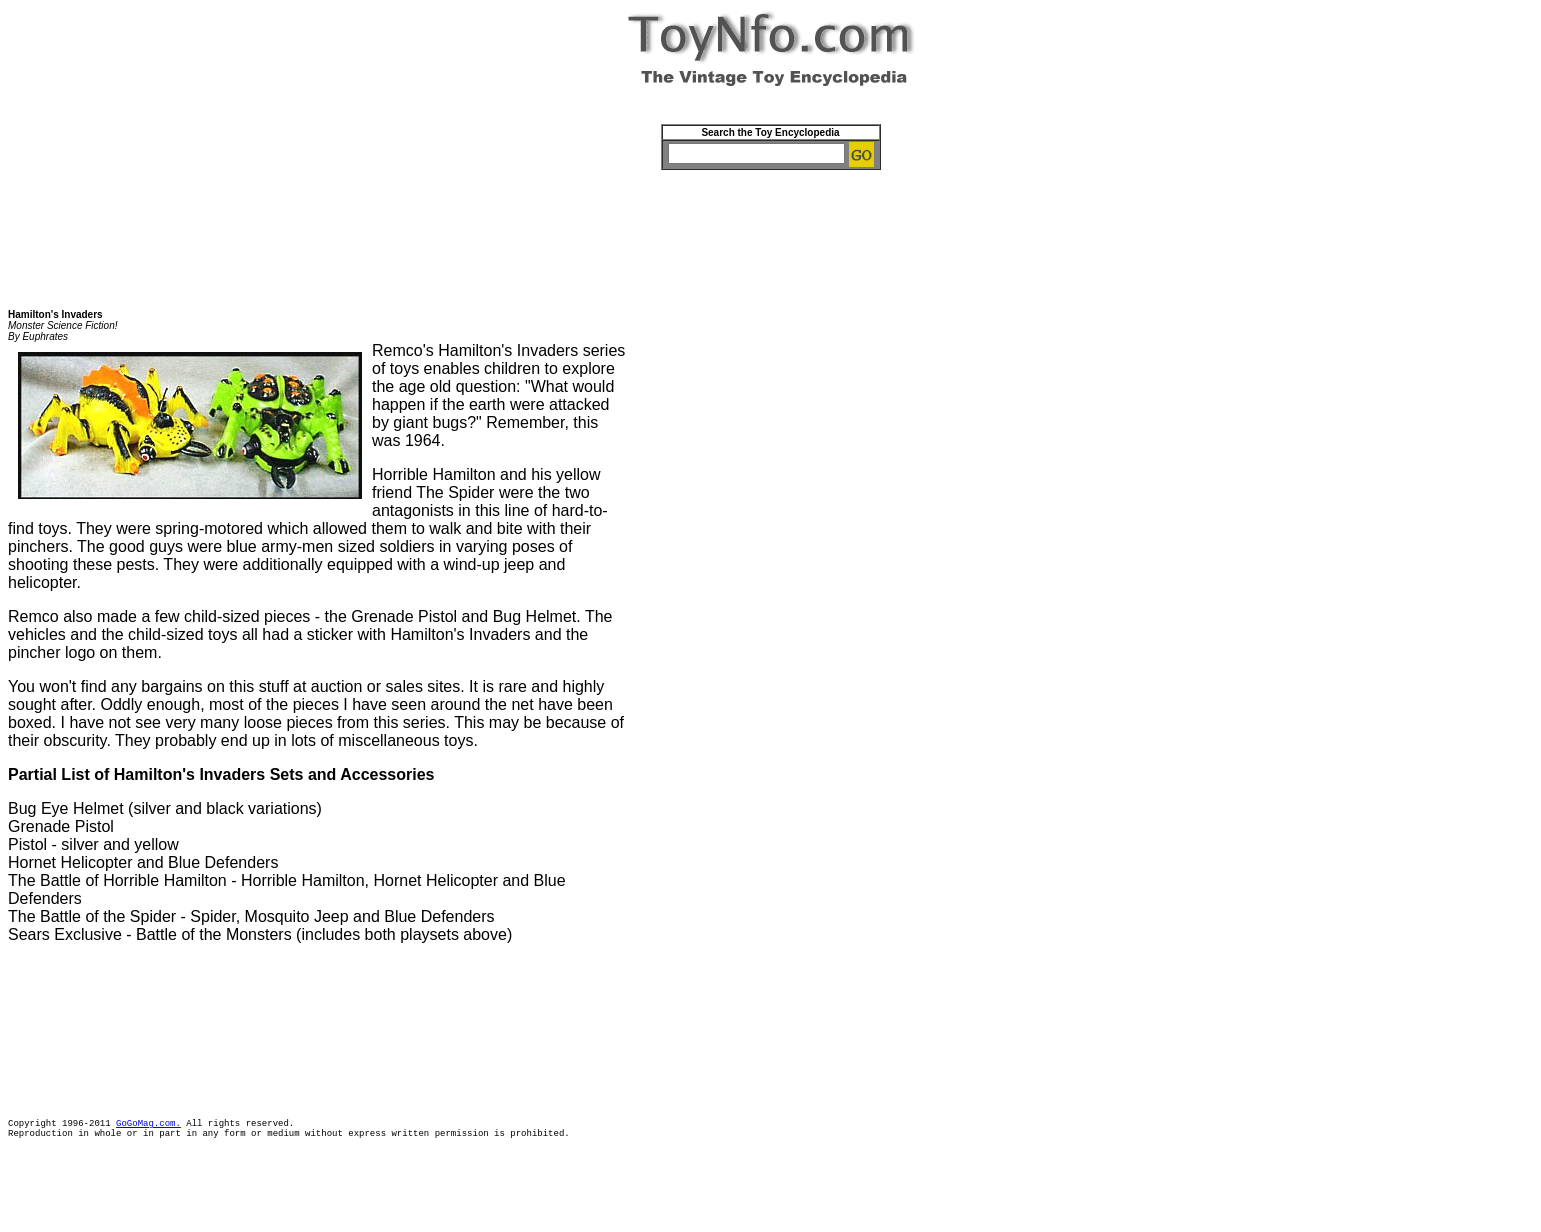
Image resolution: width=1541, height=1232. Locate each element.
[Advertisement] (771, 233)
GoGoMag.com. (148, 1125)
